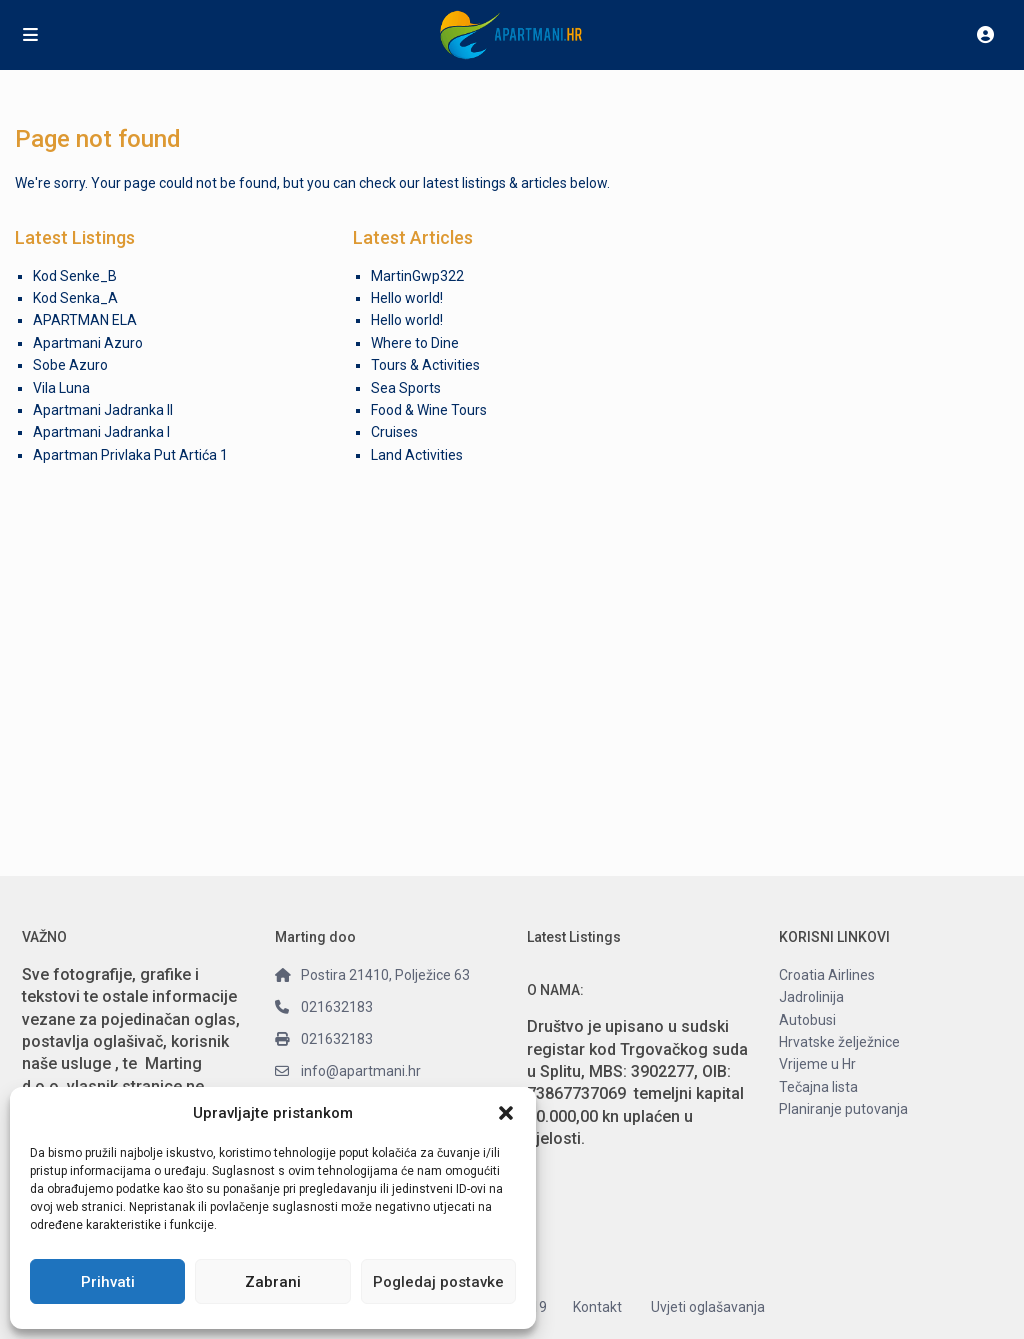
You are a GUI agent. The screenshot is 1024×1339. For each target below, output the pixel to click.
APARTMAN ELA (85, 320)
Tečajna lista (818, 1087)
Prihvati (108, 1282)
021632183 (337, 1007)
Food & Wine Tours (429, 410)
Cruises (394, 432)
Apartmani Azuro (88, 343)
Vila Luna (61, 388)
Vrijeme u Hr (817, 1064)
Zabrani (273, 1282)
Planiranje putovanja (843, 1109)
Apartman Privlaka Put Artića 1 (130, 455)
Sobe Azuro (70, 365)
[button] (506, 1113)
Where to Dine (415, 343)
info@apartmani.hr (361, 1071)
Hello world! (407, 298)
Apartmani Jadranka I (101, 432)
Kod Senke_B (75, 276)
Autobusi (807, 1020)
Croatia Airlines (827, 975)
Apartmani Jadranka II (103, 410)
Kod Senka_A (75, 298)
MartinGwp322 (417, 276)
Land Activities (417, 455)
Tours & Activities (425, 365)
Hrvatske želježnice (839, 1042)
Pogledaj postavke (438, 1282)
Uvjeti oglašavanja (708, 1307)
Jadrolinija (811, 997)
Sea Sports (406, 388)
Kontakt (597, 1307)
